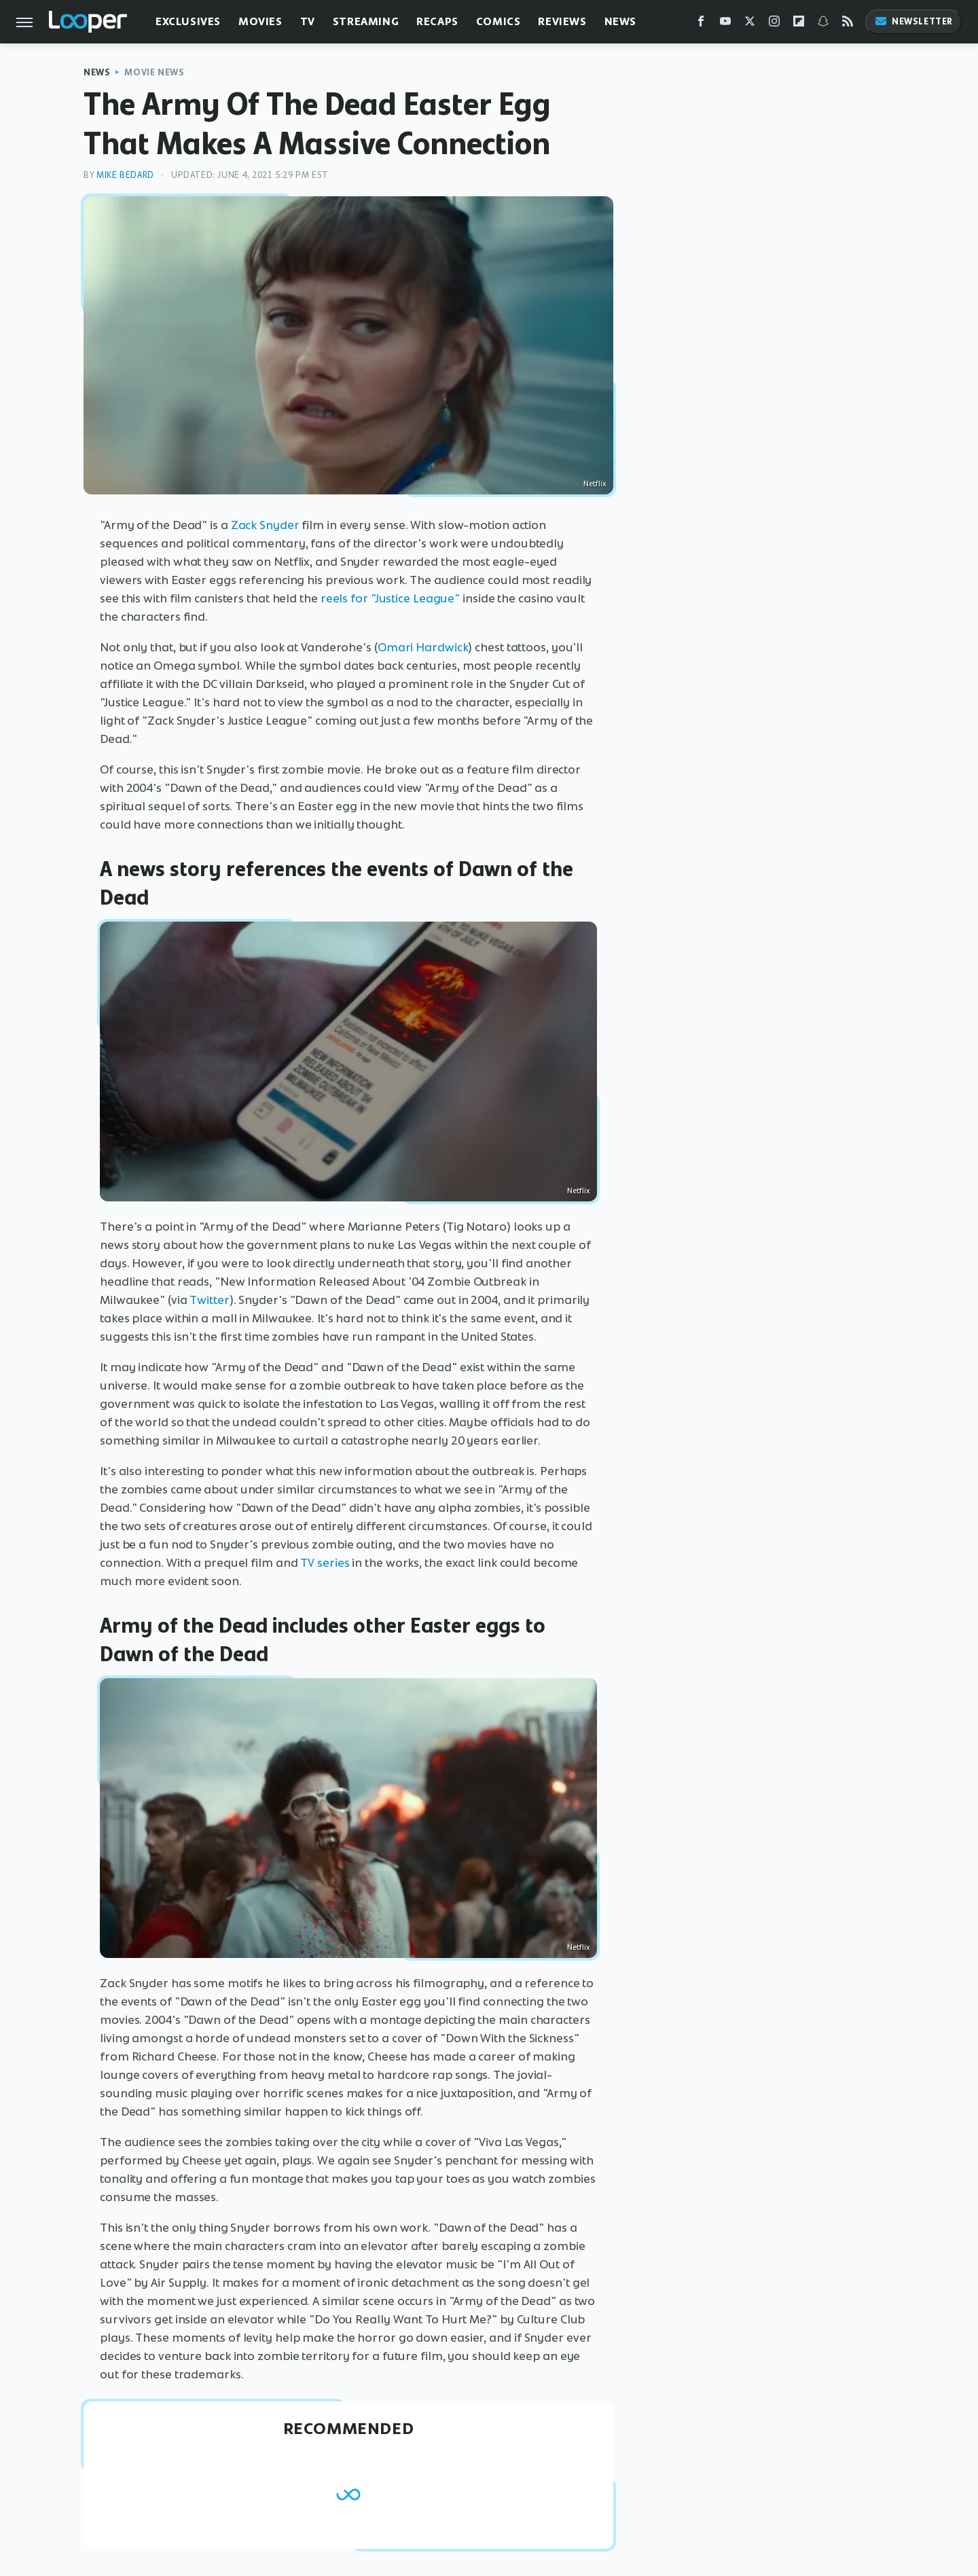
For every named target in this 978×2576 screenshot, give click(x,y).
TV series (324, 1563)
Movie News (154, 72)
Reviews (562, 21)
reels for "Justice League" (390, 598)
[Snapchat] (823, 24)
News (620, 21)
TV (307, 21)
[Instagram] (774, 24)
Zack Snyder (265, 525)
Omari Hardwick (423, 647)
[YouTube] (725, 24)
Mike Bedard (125, 175)
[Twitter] (750, 24)
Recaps (437, 21)
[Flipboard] (798, 24)
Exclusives (188, 21)
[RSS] (847, 24)
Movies (260, 21)
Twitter (209, 1300)
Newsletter (913, 21)
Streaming (366, 21)
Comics (498, 21)
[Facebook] (701, 24)
